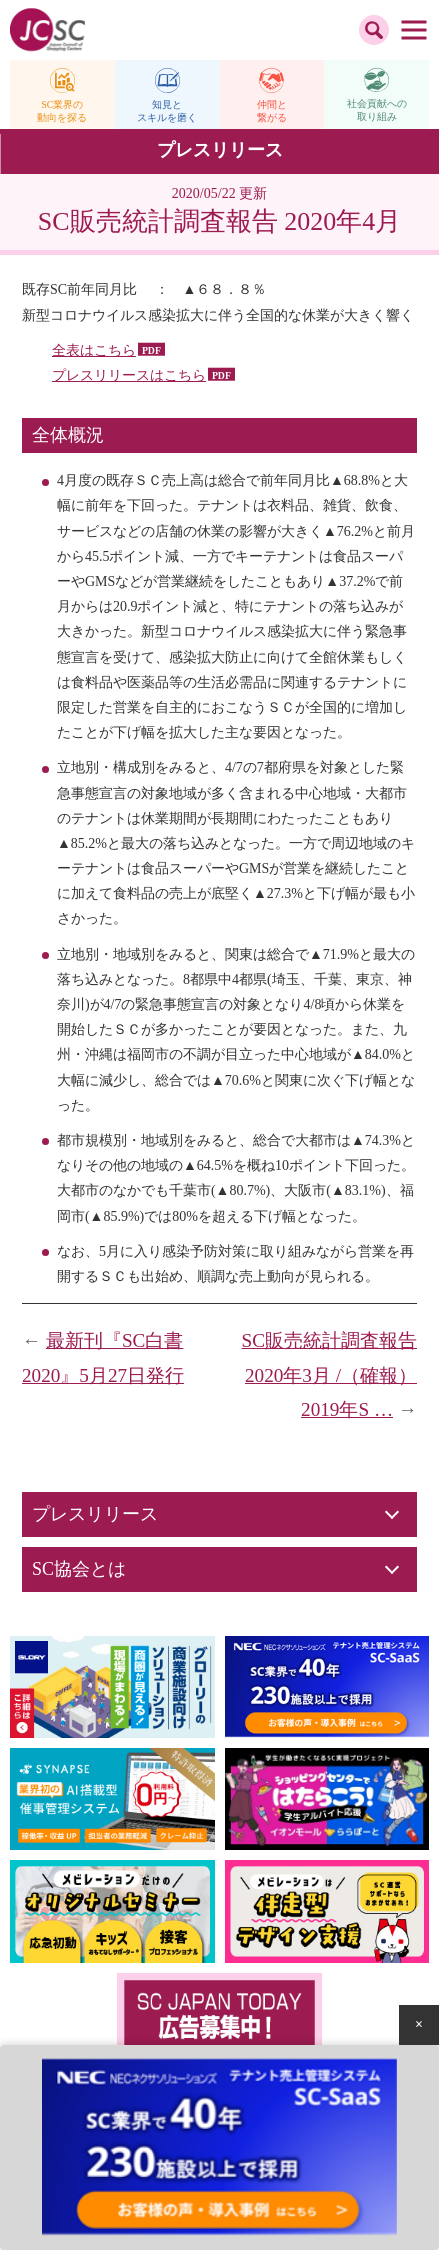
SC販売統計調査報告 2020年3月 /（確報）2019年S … (329, 1375)
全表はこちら (94, 350)
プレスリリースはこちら (129, 375)
